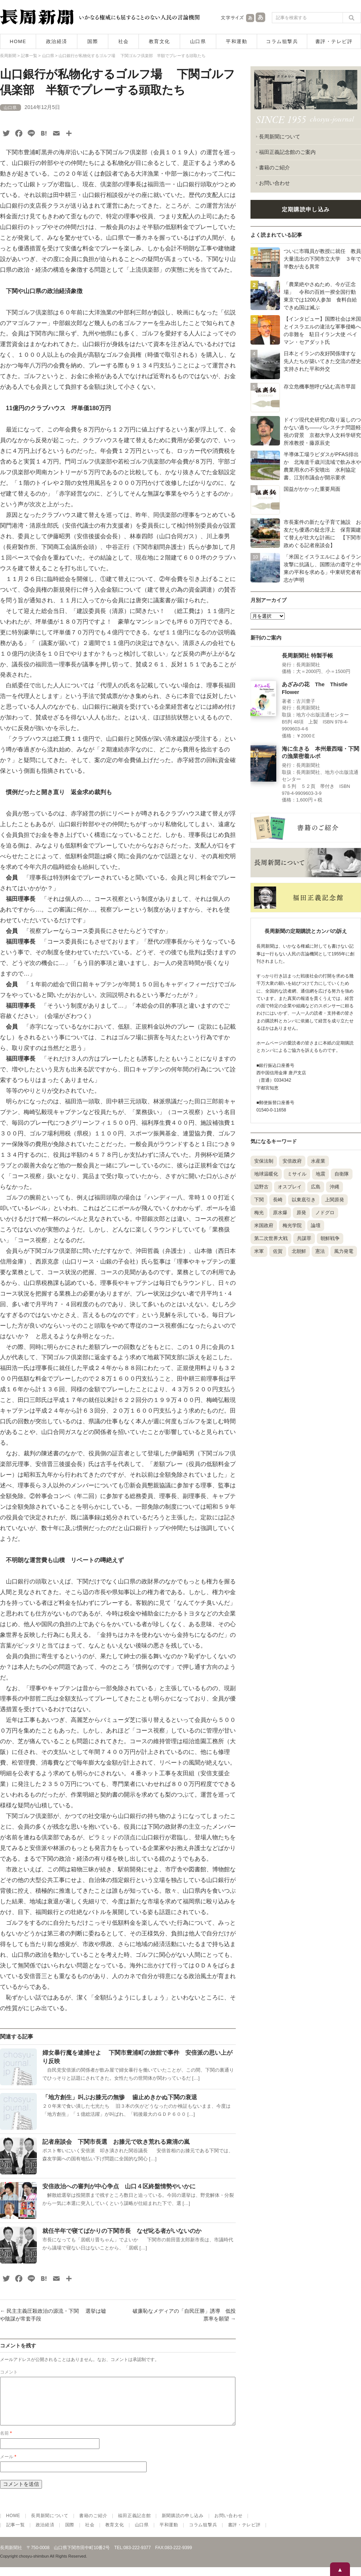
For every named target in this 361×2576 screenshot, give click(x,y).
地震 (320, 1174)
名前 (6, 2442)
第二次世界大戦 (271, 1238)
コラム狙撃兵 (282, 41)
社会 (123, 41)
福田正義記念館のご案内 (287, 152)
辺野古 (261, 1187)
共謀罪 (304, 1238)
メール (8, 2465)
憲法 (320, 1251)
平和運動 (236, 41)
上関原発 (334, 1199)
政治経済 (56, 41)
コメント (9, 2372)
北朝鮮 (299, 1251)
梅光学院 (292, 1225)
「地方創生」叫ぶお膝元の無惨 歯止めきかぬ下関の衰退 (119, 2097)
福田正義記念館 (134, 2524)
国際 (92, 41)
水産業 (318, 1161)
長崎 (278, 1199)
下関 (259, 1199)
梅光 (259, 1212)
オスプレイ (290, 1187)
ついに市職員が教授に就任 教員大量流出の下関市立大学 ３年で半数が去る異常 (322, 258)
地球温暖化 (266, 1174)
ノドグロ (324, 1212)
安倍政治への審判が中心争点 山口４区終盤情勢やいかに (119, 2186)
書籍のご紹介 (274, 167)
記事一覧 (15, 2533)
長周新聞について (279, 137)
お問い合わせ (274, 183)
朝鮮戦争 (330, 1238)
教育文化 (159, 41)
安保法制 (263, 1161)
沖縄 (334, 1187)
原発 (301, 1212)
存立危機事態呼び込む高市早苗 (320, 387)
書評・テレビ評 (334, 41)
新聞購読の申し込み (183, 2524)
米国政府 (263, 1225)
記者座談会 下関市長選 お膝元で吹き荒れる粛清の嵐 (116, 2142)
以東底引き (304, 1199)
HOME (18, 41)
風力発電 (343, 1251)
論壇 (315, 1225)
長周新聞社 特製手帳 (307, 656)
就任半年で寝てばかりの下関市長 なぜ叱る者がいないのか (121, 2231)
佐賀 (278, 1251)
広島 (315, 1187)
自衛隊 (341, 1174)
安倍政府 (292, 1161)
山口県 (198, 41)
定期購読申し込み (306, 209)
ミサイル (296, 1174)
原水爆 (280, 1212)
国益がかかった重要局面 (312, 489)
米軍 (259, 1251)
